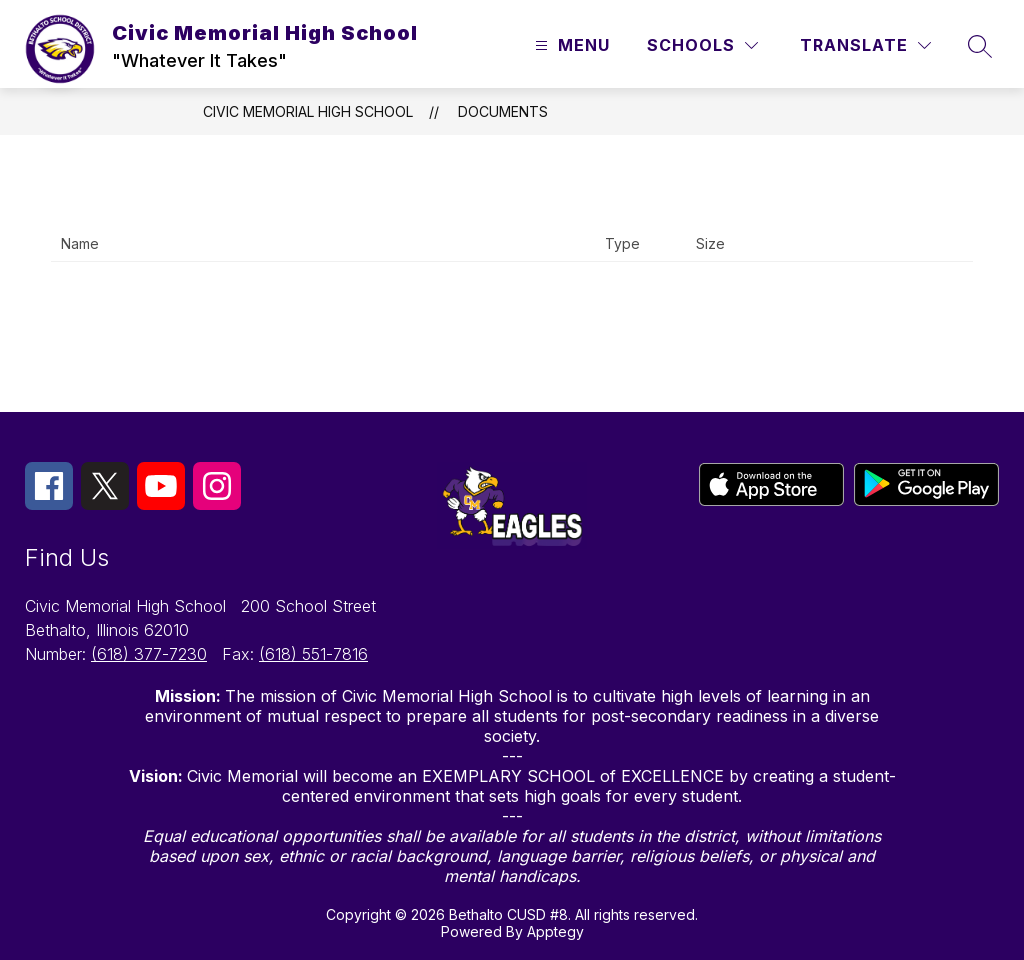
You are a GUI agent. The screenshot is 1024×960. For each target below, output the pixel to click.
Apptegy (555, 931)
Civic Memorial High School (308, 111)
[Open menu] (570, 45)
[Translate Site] (865, 45)
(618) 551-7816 (313, 654)
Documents (503, 111)
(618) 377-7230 (149, 654)
